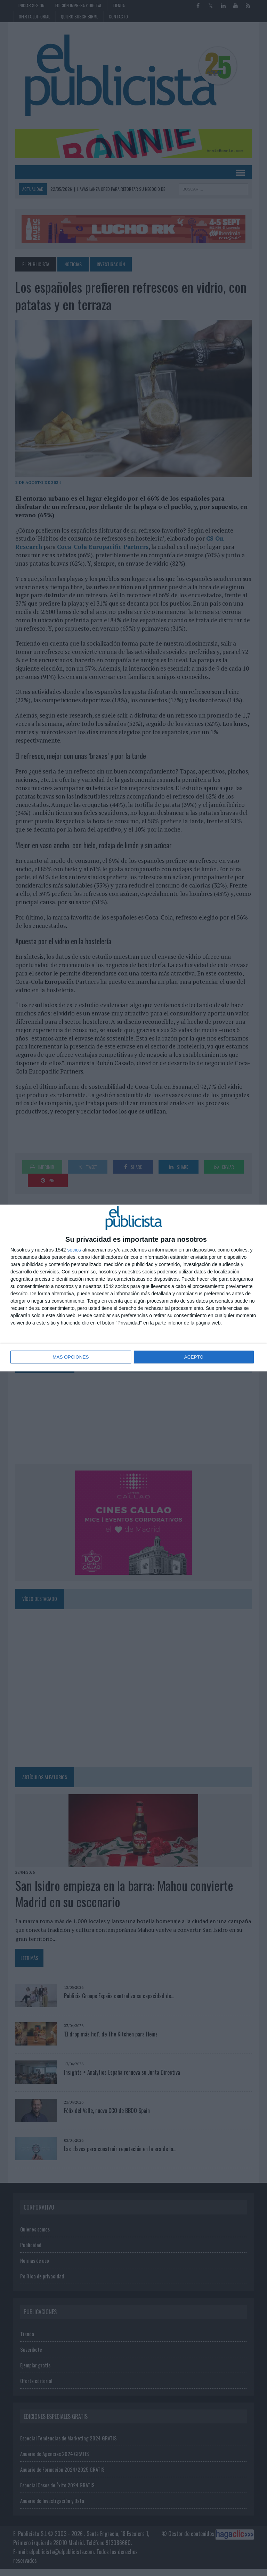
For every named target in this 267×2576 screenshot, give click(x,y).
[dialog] (133, 1288)
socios (74, 1250)
